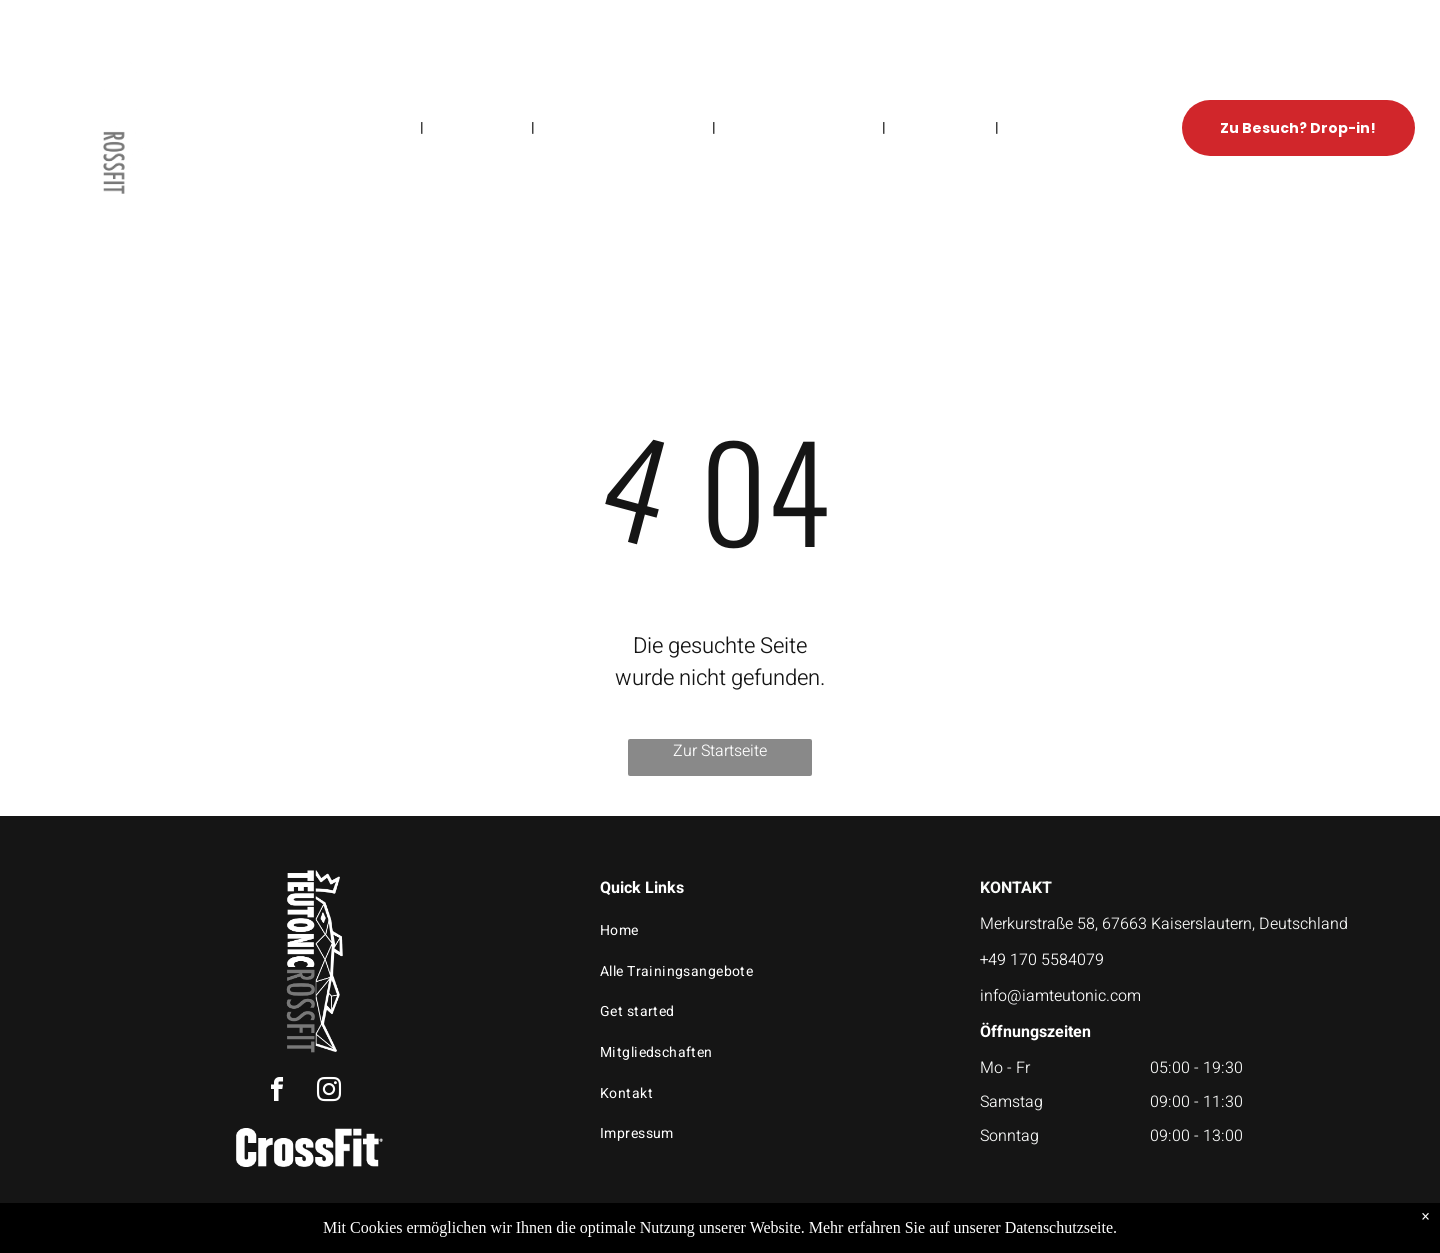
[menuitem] (388, 127)
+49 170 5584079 (1042, 960)
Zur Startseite (720, 751)
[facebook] (277, 1092)
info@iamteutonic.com (1060, 996)
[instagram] (329, 1092)
